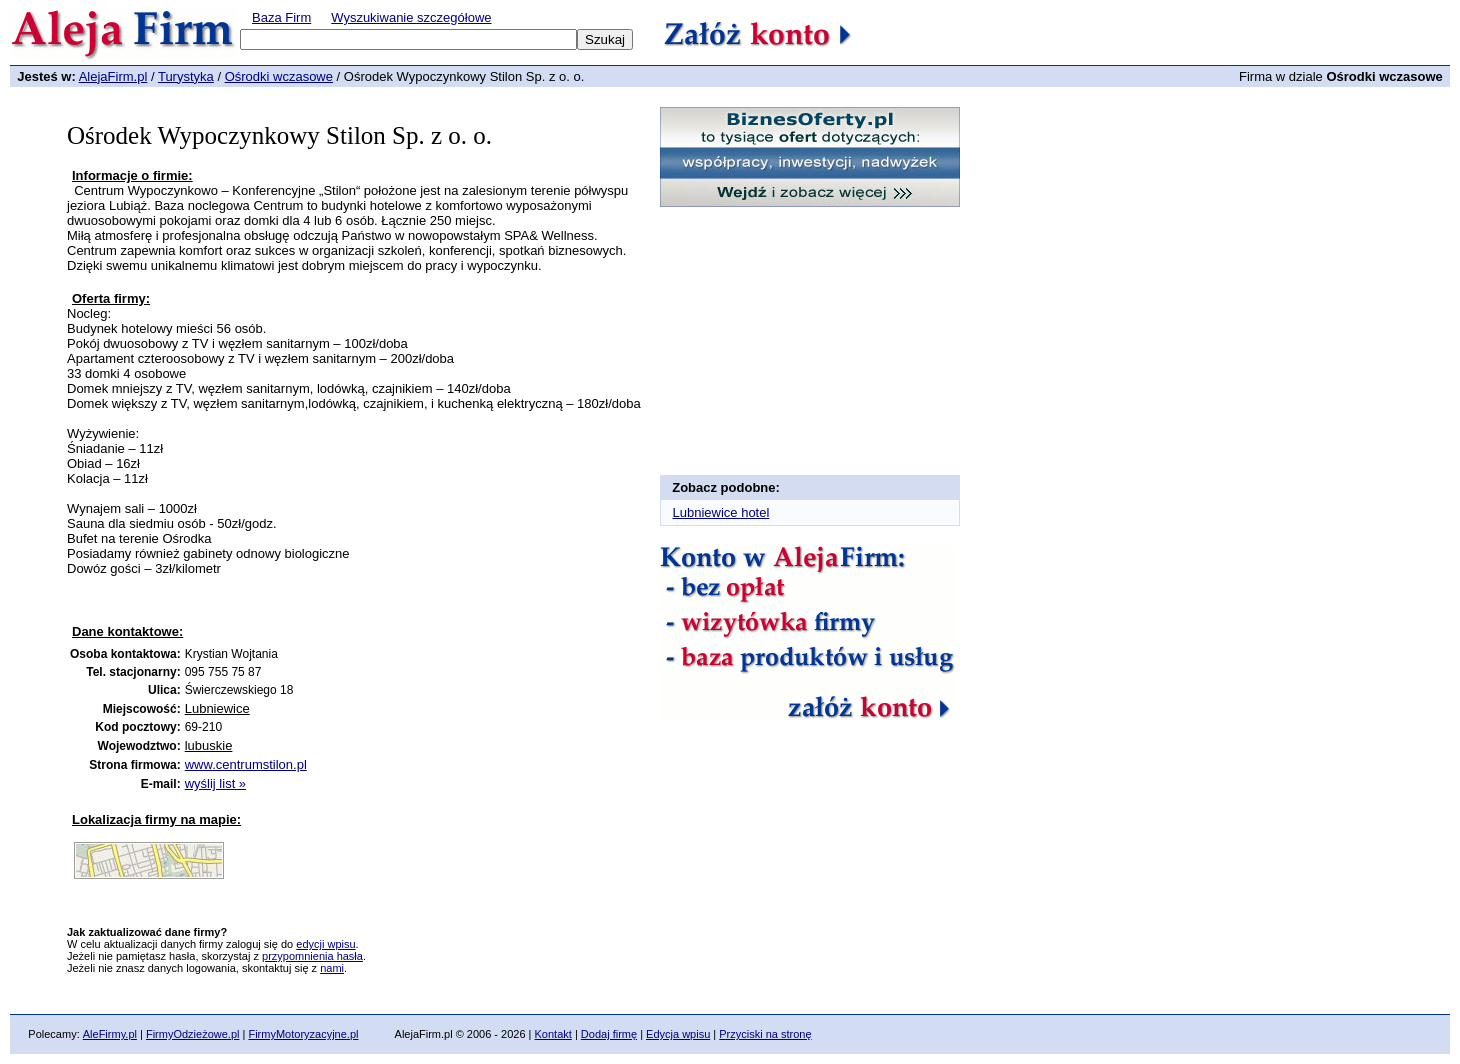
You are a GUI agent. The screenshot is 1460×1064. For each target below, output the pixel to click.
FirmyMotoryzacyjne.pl (303, 1034)
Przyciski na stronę (765, 1034)
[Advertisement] (306, 606)
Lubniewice (217, 708)
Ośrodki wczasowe (279, 76)
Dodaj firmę (609, 1034)
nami (332, 968)
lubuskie (209, 745)
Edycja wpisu (678, 1034)
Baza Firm (281, 17)
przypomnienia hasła (312, 956)
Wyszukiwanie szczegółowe (411, 17)
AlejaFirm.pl (113, 76)
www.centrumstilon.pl (246, 764)
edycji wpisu (325, 944)
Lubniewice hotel (721, 512)
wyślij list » (215, 783)
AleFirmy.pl (110, 1034)
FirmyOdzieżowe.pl (193, 1034)
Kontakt (553, 1034)
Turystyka (186, 76)
